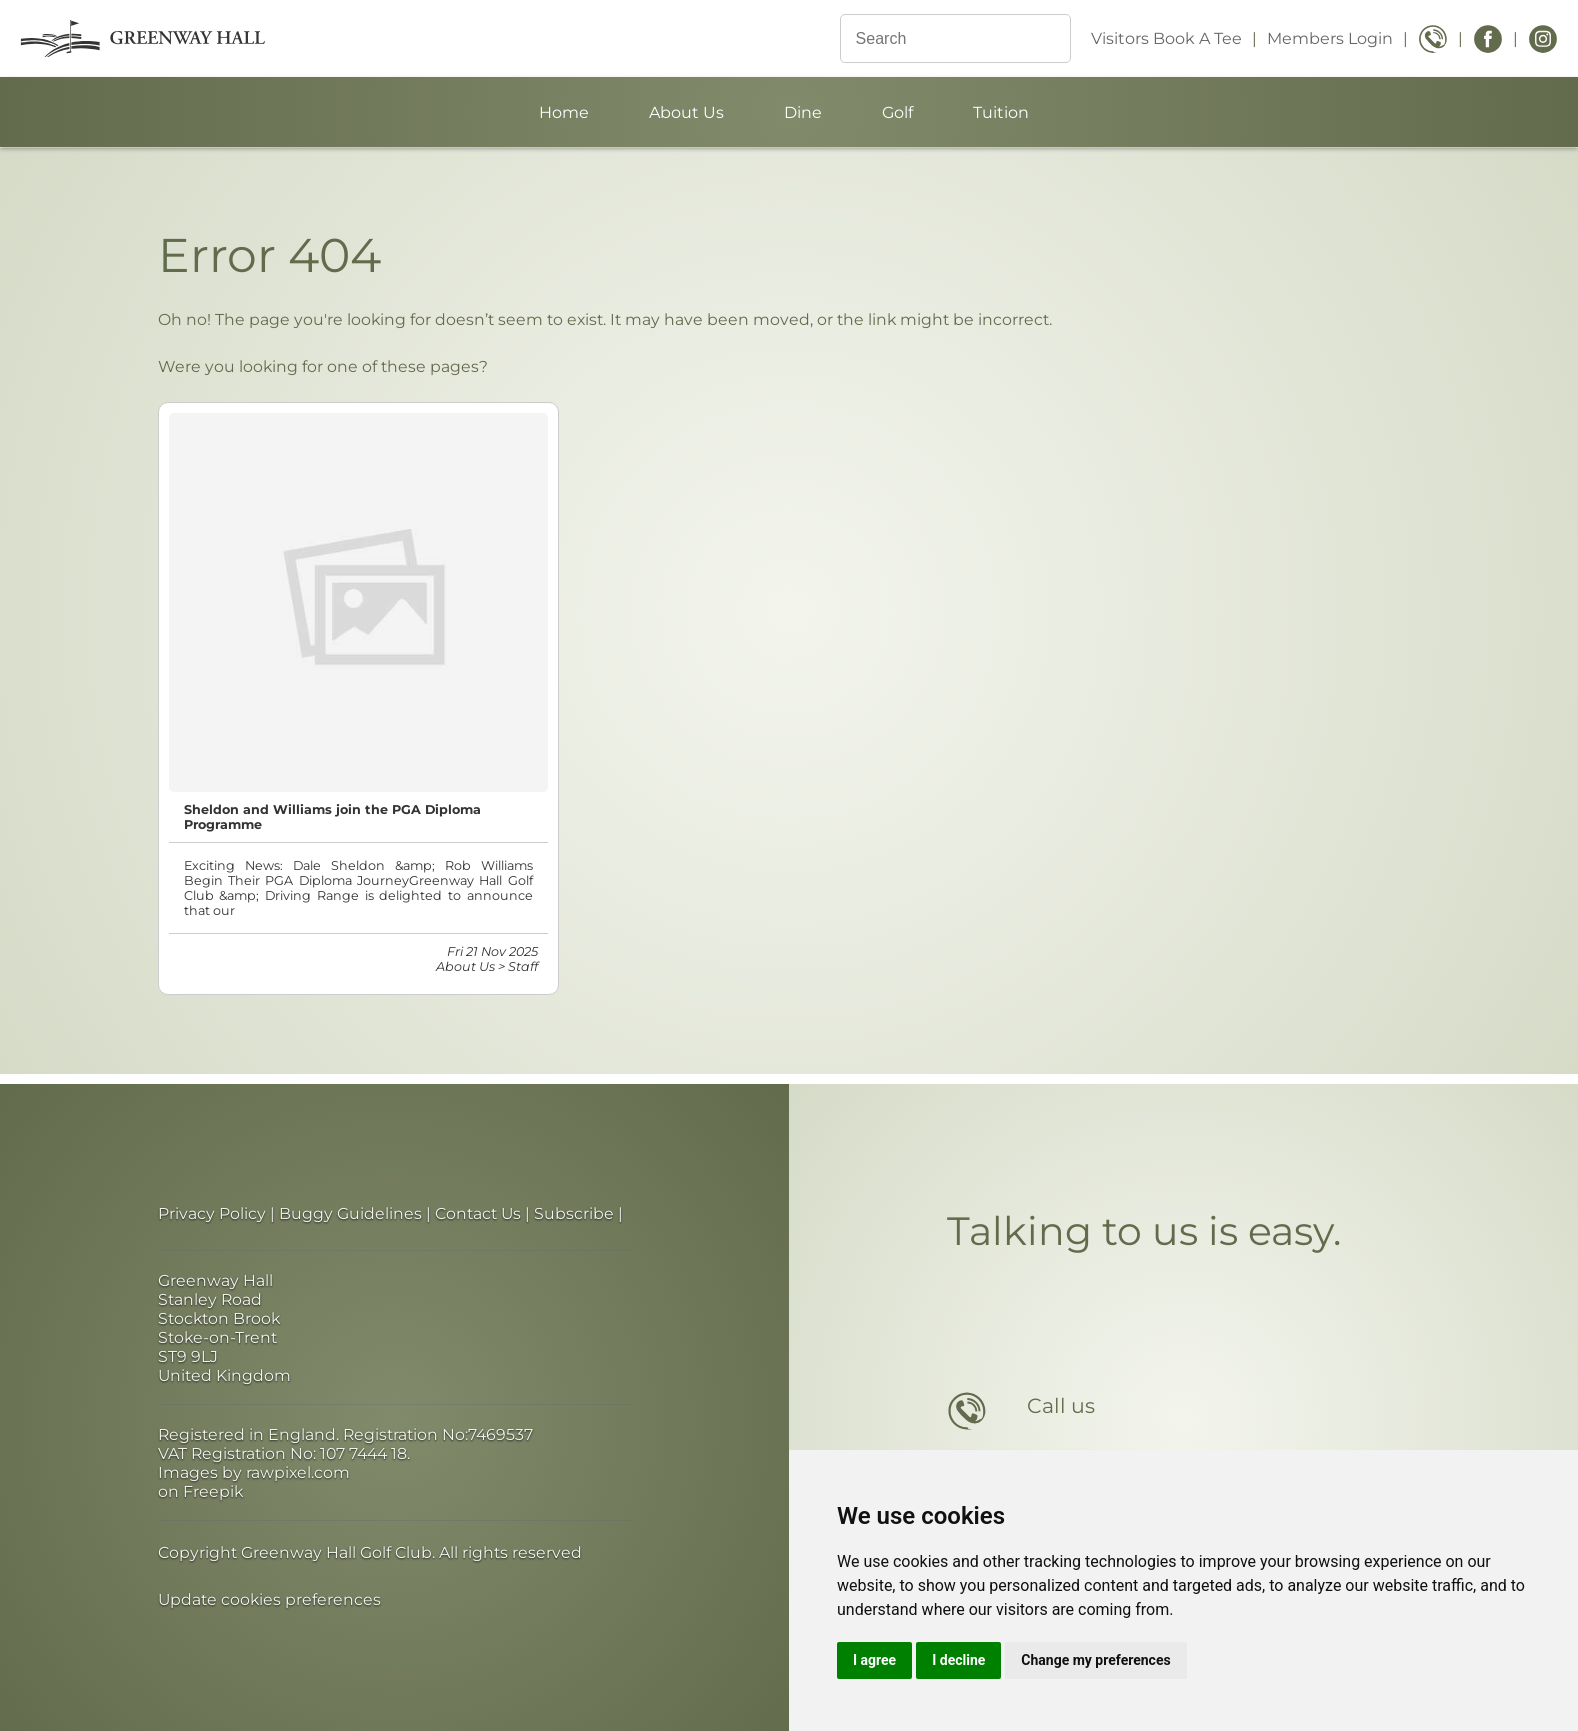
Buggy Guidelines (350, 1213)
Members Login (1330, 38)
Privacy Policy (212, 1213)
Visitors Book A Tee (1166, 38)
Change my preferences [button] (1095, 1660)
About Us (686, 112)
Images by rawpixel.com (254, 1472)
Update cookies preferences (269, 1599)
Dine (803, 112)
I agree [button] (874, 1660)
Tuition (1001, 112)
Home (564, 112)
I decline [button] (958, 1660)
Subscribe (574, 1213)
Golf (897, 112)
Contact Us (478, 1213)
